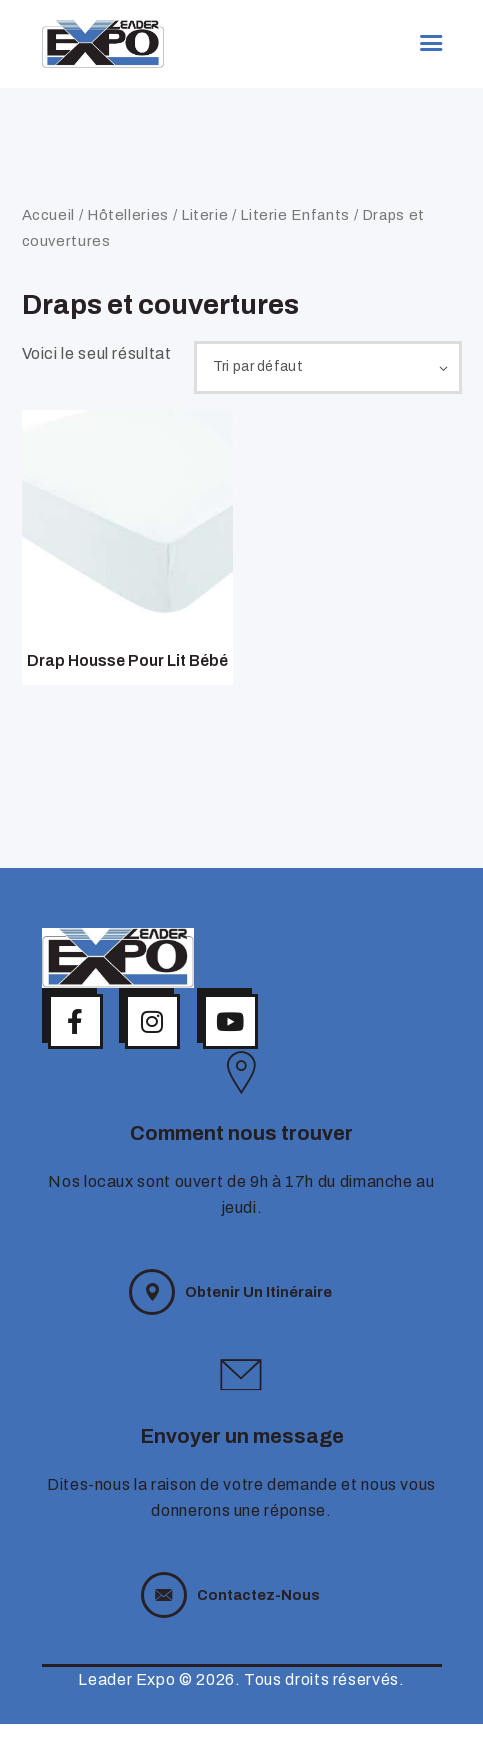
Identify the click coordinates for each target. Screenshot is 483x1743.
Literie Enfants (295, 215)
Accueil (48, 215)
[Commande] (320, 370)
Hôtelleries (128, 215)
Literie (204, 215)
